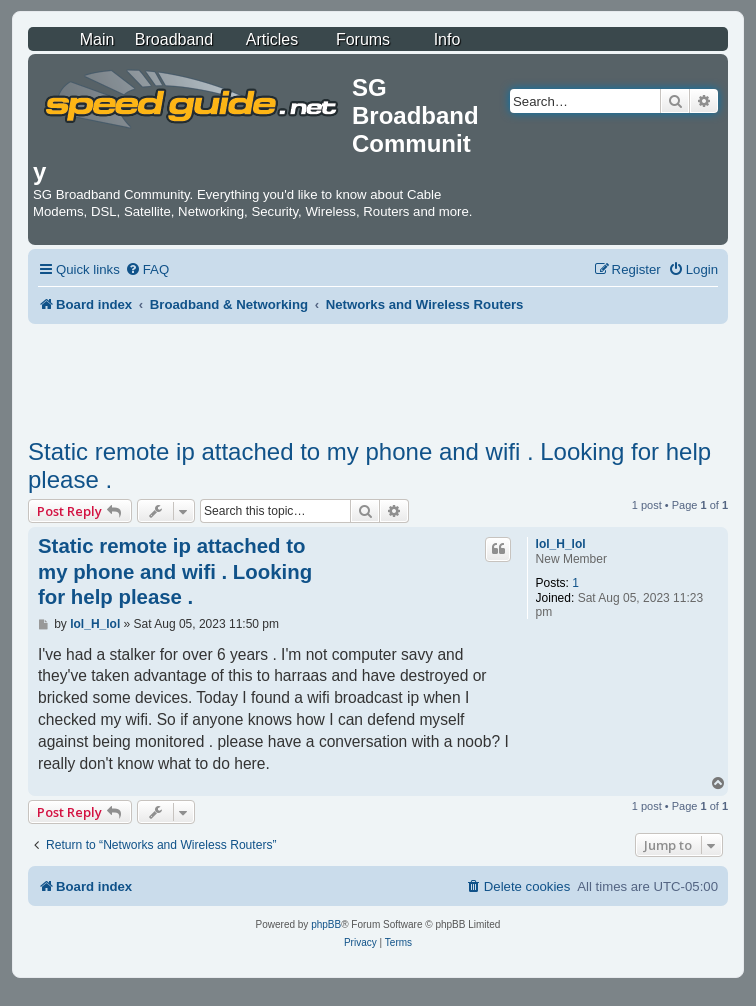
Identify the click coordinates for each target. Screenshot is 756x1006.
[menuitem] (147, 269)
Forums (363, 39)
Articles (272, 39)
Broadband (174, 39)
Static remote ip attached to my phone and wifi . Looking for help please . (369, 465)
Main (97, 39)
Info (447, 39)
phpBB (326, 924)
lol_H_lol (561, 544)
